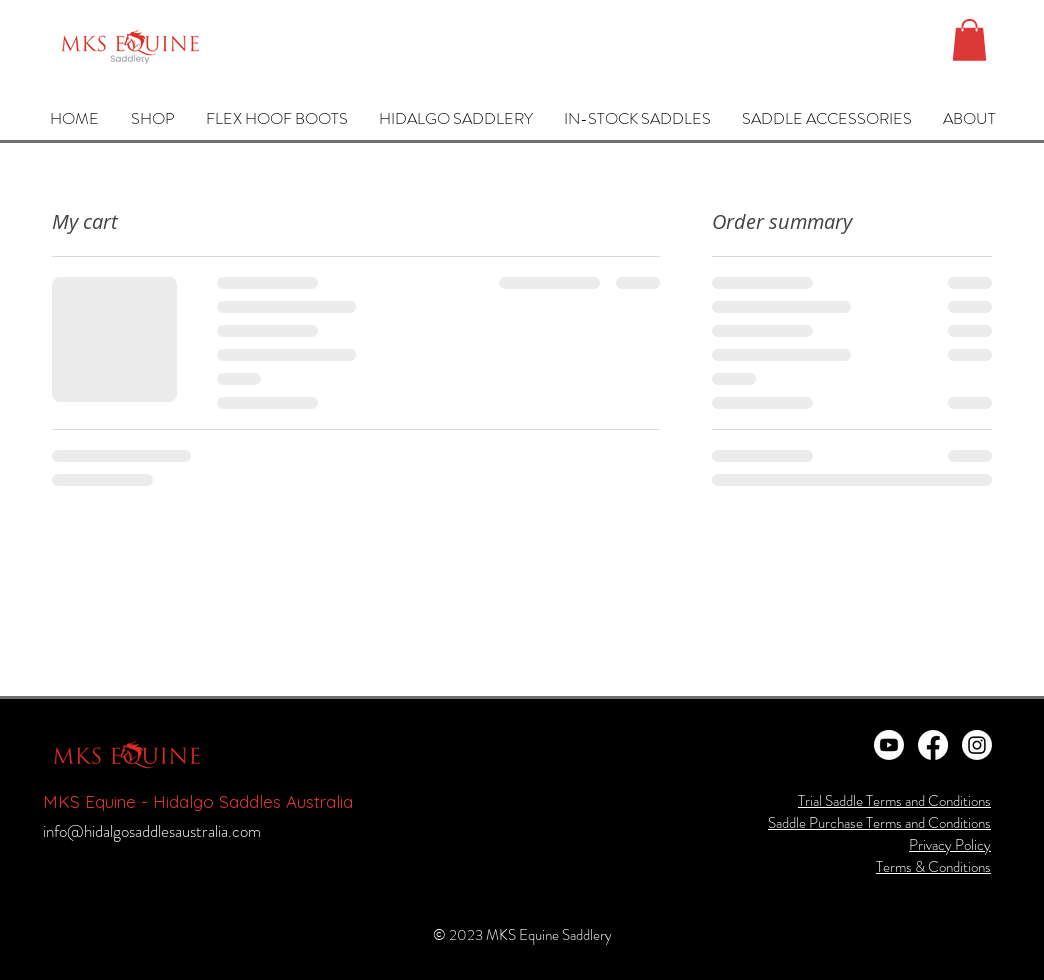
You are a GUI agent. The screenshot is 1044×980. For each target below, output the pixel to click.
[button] (969, 40)
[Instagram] (977, 745)
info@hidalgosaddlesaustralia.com (152, 831)
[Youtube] (889, 745)
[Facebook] (933, 745)
